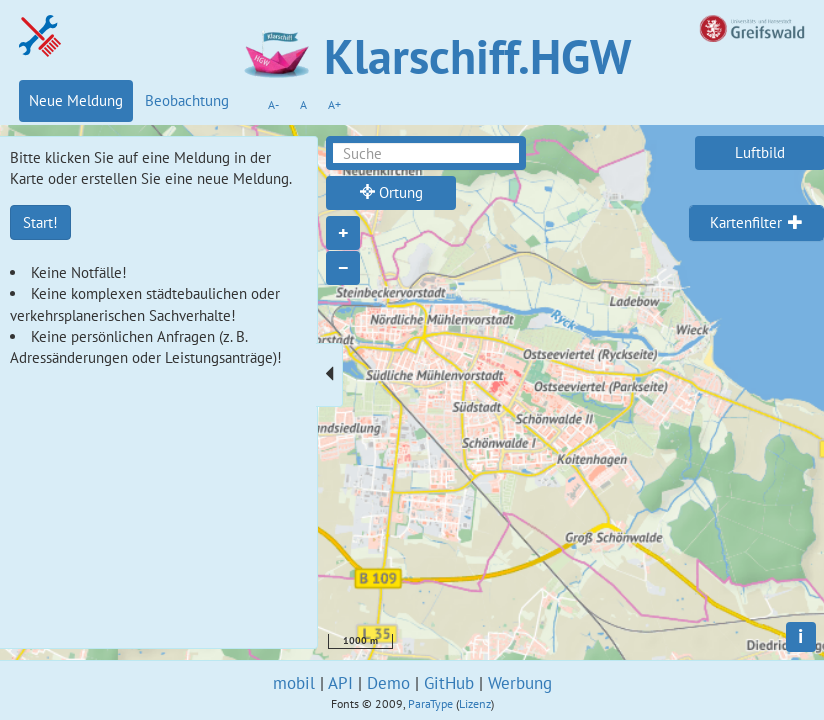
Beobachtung (187, 100)
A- (273, 104)
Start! (40, 222)
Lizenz (475, 703)
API (340, 683)
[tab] (756, 223)
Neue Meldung (76, 100)
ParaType (430, 703)
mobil (294, 683)
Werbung (520, 683)
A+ (334, 104)
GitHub (449, 683)
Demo (388, 683)
